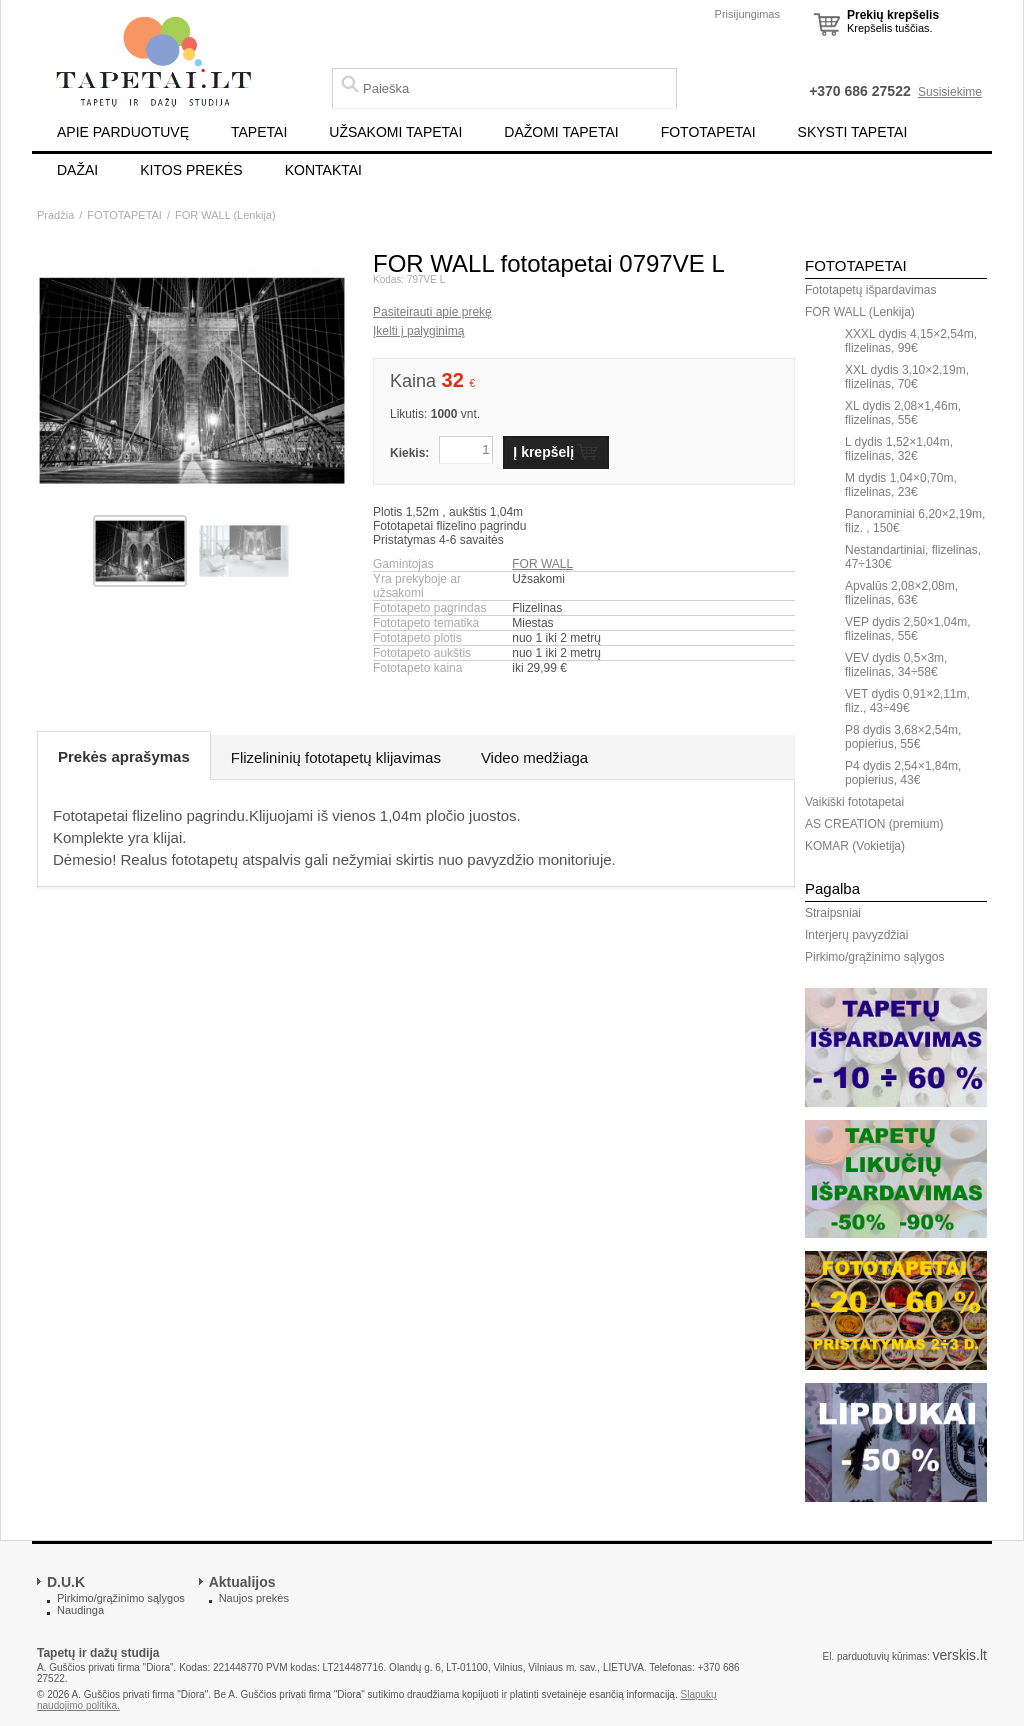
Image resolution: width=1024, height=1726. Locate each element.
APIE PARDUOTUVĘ (123, 132)
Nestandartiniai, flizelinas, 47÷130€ (913, 557)
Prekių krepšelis (893, 15)
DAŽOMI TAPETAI (561, 132)
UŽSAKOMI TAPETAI (395, 132)
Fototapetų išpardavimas (870, 290)
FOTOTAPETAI (708, 132)
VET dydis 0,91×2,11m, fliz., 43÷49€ (907, 701)
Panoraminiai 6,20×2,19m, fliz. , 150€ (915, 521)
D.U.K (66, 1582)
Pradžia (55, 215)
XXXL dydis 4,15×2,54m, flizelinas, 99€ (911, 341)
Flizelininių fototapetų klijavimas (336, 757)
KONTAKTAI (323, 170)
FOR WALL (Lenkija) (225, 215)
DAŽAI (77, 170)
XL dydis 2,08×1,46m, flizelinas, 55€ (903, 413)
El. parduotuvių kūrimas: (875, 1656)
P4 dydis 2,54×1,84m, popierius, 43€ (903, 773)
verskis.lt (960, 1655)
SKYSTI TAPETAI (853, 132)
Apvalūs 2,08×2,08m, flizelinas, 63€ (901, 593)
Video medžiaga (534, 757)
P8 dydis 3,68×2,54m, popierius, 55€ (903, 737)
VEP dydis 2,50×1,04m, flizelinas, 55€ (908, 629)
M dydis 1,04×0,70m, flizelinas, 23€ (901, 485)
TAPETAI (259, 132)
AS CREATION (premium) (874, 824)
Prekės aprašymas (124, 756)
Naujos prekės (254, 1598)
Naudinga (80, 1610)
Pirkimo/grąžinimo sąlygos (874, 957)
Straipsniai (833, 913)
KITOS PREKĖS (191, 170)
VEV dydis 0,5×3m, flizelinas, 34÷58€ (896, 665)
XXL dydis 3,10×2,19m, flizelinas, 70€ (907, 377)
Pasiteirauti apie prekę (432, 312)
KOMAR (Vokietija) (855, 846)
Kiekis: (409, 453)
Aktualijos (242, 1582)
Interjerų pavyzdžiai (856, 935)
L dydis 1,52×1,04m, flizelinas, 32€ (899, 449)
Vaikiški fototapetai (854, 802)
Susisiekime (950, 92)
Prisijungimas (747, 14)
